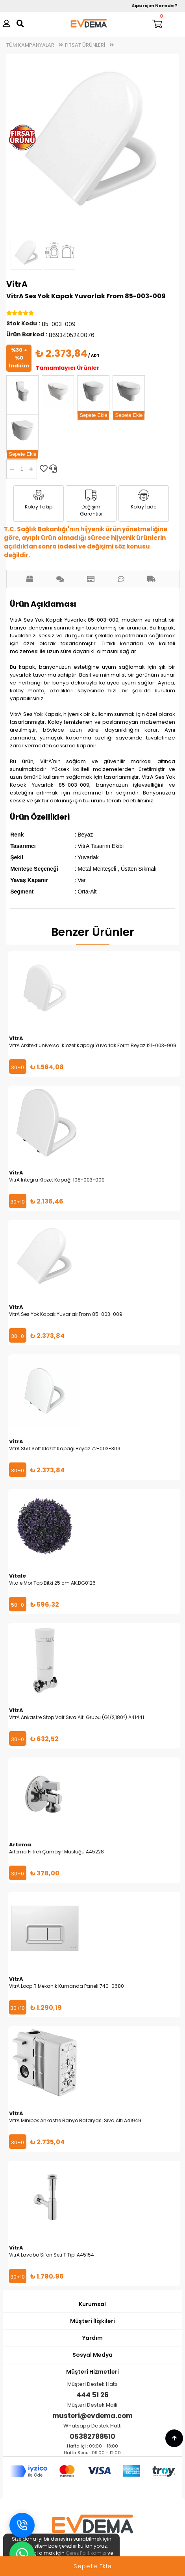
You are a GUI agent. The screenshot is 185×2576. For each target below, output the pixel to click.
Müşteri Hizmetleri (92, 2372)
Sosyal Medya (92, 2355)
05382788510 (92, 2436)
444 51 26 (92, 2395)
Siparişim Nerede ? (155, 5)
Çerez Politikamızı (86, 2553)
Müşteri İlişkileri (92, 2321)
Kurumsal (92, 2304)
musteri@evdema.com (92, 2415)
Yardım (92, 2338)
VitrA (17, 284)
